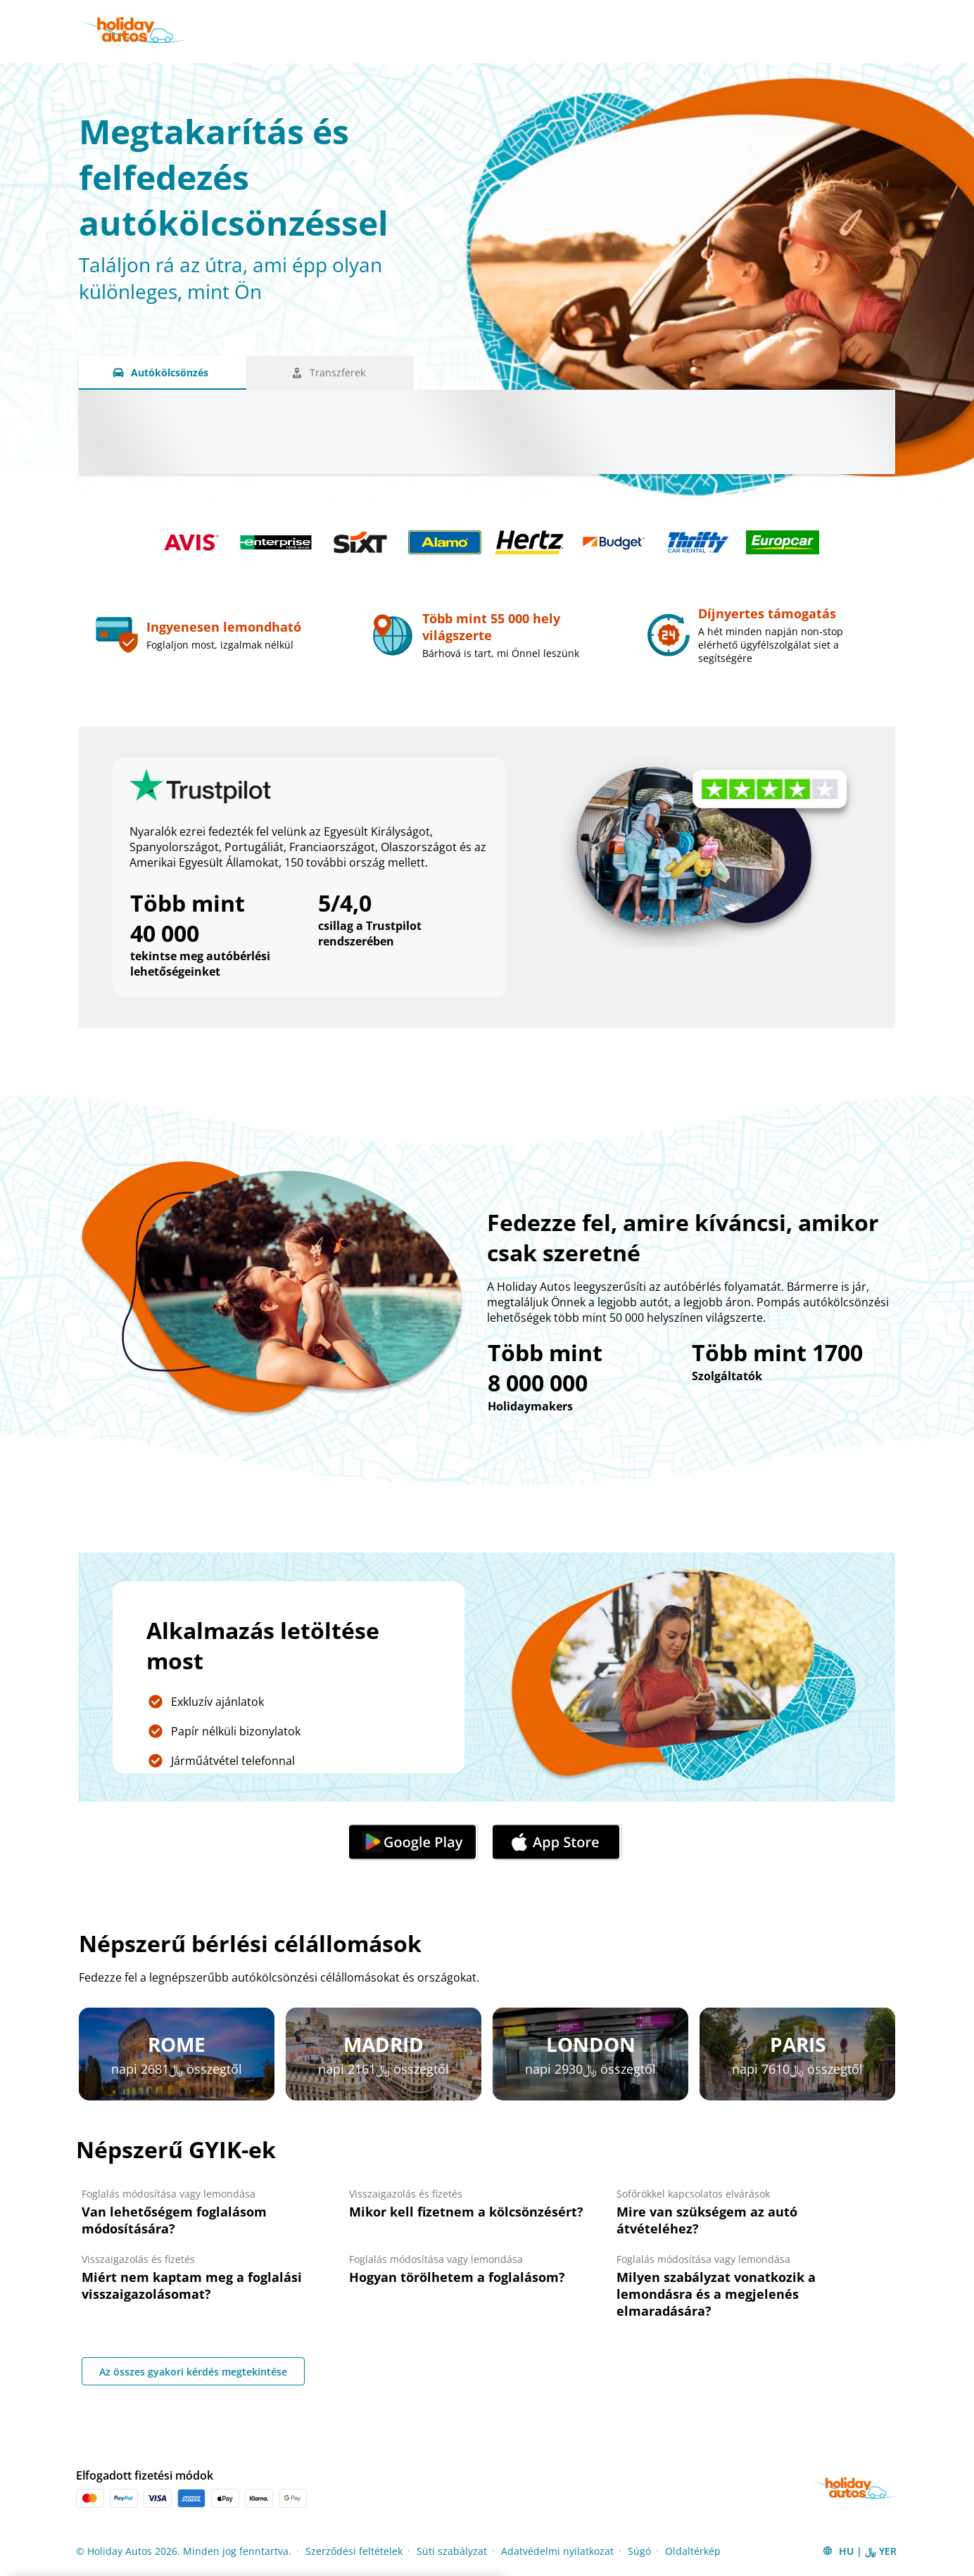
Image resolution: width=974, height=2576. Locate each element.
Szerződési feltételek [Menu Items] (354, 2551)
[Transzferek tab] (330, 373)
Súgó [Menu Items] (639, 2551)
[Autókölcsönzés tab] (162, 373)
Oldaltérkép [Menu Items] (693, 2551)
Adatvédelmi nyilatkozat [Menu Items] (557, 2551)
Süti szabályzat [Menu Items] (452, 2551)
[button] (859, 2550)
